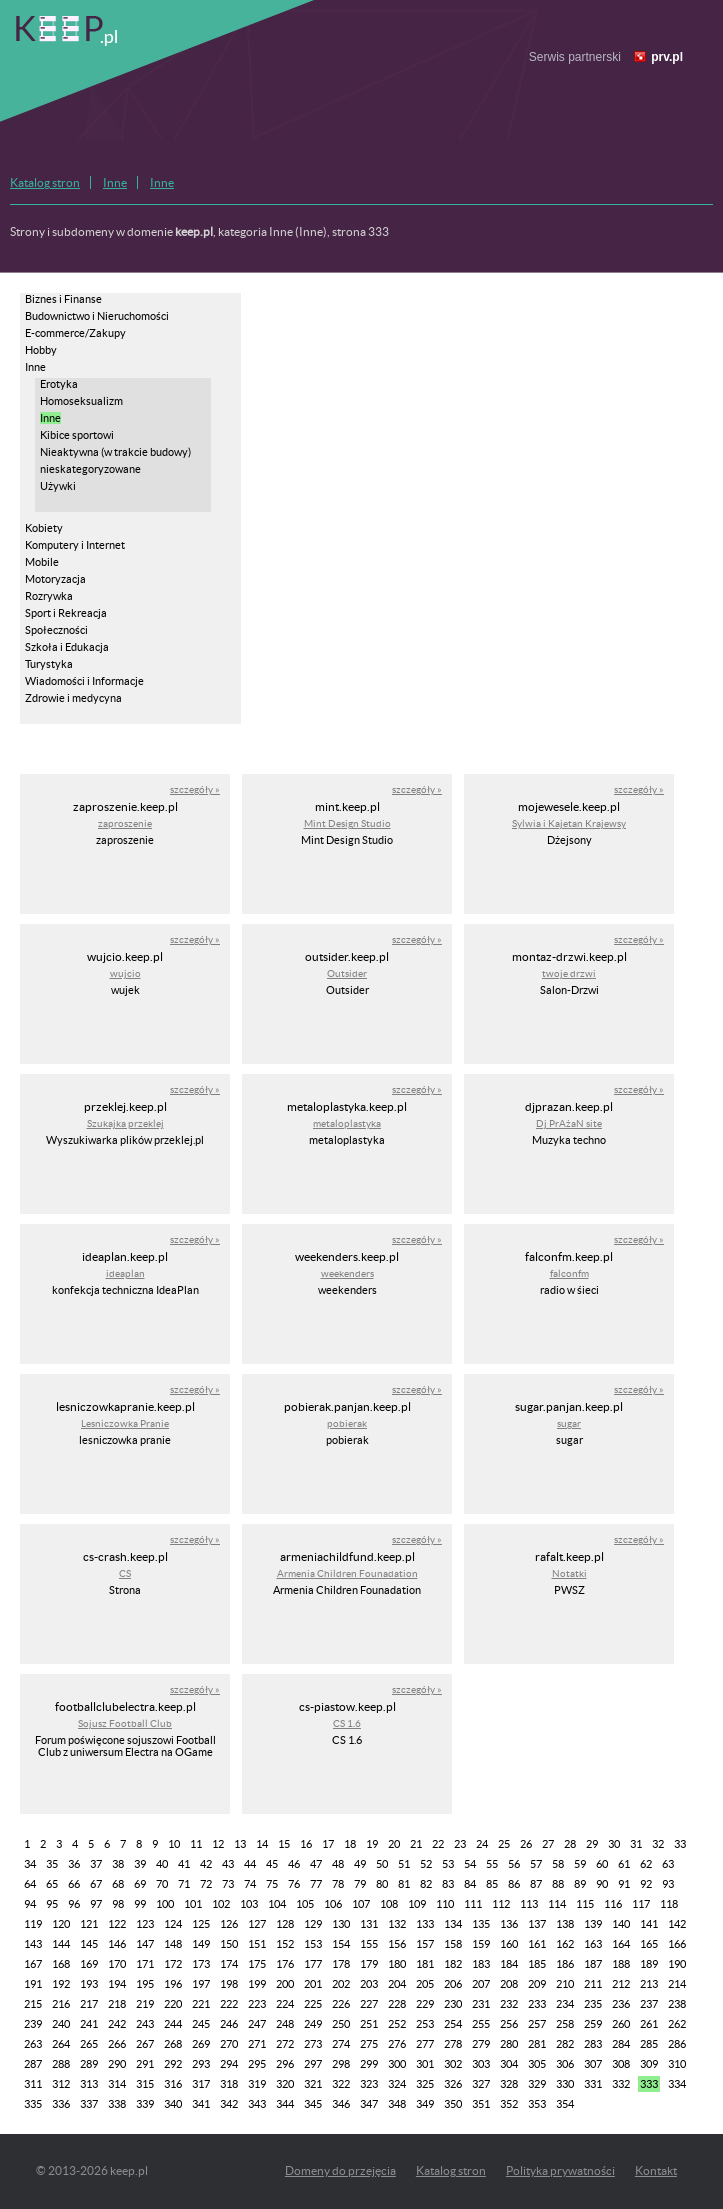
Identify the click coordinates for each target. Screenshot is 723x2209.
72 (206, 1884)
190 (677, 1964)
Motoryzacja (55, 579)
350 (453, 2104)
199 (257, 1984)
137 (537, 1924)
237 (649, 2004)
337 (89, 2104)
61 (624, 1864)
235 (593, 2004)
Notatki (569, 1573)
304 (509, 2064)
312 (61, 2084)
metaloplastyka (347, 1123)
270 (229, 2044)
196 (173, 1984)
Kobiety (44, 528)
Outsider (347, 973)
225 (313, 2004)
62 (646, 1864)
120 (61, 1924)
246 (229, 2024)
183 (481, 1964)
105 (305, 1904)
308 (621, 2064)
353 (537, 2104)
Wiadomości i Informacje (84, 681)
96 (74, 1904)
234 (565, 2004)
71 (184, 1884)
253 (425, 2024)
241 (89, 2024)
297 (313, 2064)
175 (257, 1964)
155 (369, 1944)
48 (338, 1864)
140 (621, 1924)
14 (262, 1844)
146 (117, 1944)
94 (30, 1904)
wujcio (125, 973)
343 (257, 2104)
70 (162, 1884)
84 (470, 1884)
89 (580, 1884)
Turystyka (49, 664)
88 (558, 1884)
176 (285, 1964)
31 (636, 1844)
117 (641, 1904)
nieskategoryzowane (90, 469)
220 (173, 2004)
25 (504, 1844)
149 (201, 1944)
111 (473, 1904)
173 (201, 1964)
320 (285, 2084)
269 (201, 2044)
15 (284, 1844)
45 (272, 1864)
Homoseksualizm (81, 401)
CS (125, 1573)
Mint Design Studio (347, 823)
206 (453, 1984)
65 (52, 1884)
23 (460, 1844)
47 (316, 1864)
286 (677, 2044)
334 (677, 2084)
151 (257, 1944)
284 (621, 2044)
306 (565, 2064)
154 (341, 1944)
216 (61, 2004)
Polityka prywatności (560, 2170)
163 (593, 1944)
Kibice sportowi (77, 435)
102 (221, 1904)
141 (649, 1924)
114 (557, 1904)
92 (646, 1884)
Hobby (41, 350)
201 (313, 1984)
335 (33, 2104)
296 (285, 2064)
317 (201, 2084)
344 (285, 2104)
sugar (569, 1423)
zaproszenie (125, 823)
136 (509, 1924)
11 (196, 1844)
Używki (58, 486)
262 (677, 2024)
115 (585, 1904)
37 (96, 1864)
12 (218, 1844)
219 (145, 2004)
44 (250, 1864)
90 (602, 1884)
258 (565, 2024)
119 (33, 1924)
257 (537, 2024)
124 (173, 1924)
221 (201, 2004)
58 (558, 1864)
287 (33, 2064)
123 (145, 1924)
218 (117, 2004)
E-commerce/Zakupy (75, 333)
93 (668, 1884)
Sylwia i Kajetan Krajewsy (569, 823)
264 (61, 2044)
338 (117, 2104)
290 (117, 2064)
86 (514, 1884)
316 (173, 2084)
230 (453, 2004)
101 (193, 1904)
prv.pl (667, 57)
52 (426, 1864)
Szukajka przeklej (125, 1123)
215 (33, 2004)
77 (316, 1884)
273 (313, 2044)
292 (173, 2064)
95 (52, 1904)
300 (397, 2064)
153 (313, 1944)
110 (445, 1904)
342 (229, 2104)
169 (89, 1964)
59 (580, 1864)
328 (509, 2084)
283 (593, 2044)
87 (536, 1884)
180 (397, 1964)
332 (621, 2084)
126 (229, 1924)
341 (201, 2104)
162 (565, 1944)
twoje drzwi (569, 973)
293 (201, 2064)
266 (117, 2044)
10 (174, 1844)
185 (537, 1964)
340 (173, 2104)
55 (492, 1864)
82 (426, 1884)
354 (565, 2104)
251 (369, 2024)
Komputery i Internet (75, 545)
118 (669, 1904)
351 (481, 2104)
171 (145, 1964)
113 (529, 1904)
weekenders (347, 1273)
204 (397, 1984)
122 (117, 1924)
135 (481, 1924)
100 (165, 1904)
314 (117, 2084)
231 (481, 2004)
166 (677, 1944)
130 (341, 1924)
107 (361, 1904)
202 (341, 1984)
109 (417, 1904)
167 (33, 1964)
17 (328, 1844)
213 (649, 1984)
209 (537, 1984)
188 (621, 1964)
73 (228, 1884)
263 (33, 2044)
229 (425, 2004)
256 (509, 2024)
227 (369, 2004)
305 (537, 2064)
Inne (115, 182)
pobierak (347, 1423)
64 (30, 1884)
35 (52, 1864)
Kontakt (656, 2170)
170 (117, 1964)
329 (537, 2084)
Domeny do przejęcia (340, 2170)
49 (360, 1864)
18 (350, 1844)
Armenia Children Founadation (347, 1573)
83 (448, 1884)
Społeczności (56, 630)
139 (593, 1924)
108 (389, 1904)
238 (677, 2004)
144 (61, 1944)
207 (481, 1984)
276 (397, 2044)
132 (397, 1924)
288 (61, 2064)
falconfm (569, 1273)
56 (514, 1864)
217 (89, 2004)
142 (677, 1924)
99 (140, 1904)
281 (537, 2044)
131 (369, 1924)
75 (272, 1884)
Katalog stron (45, 182)
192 (61, 1984)
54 (470, 1864)
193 (89, 1984)
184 (509, 1964)
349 (425, 2104)
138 (565, 1924)
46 (294, 1864)
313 (89, 2084)
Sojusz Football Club (125, 1723)
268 (173, 2044)
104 (277, 1904)
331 (593, 2084)
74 (250, 1884)
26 (526, 1844)
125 (201, 1924)
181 (425, 1964)
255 (481, 2024)
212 (621, 1984)
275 (369, 2044)
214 (677, 1984)
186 (565, 1964)
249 (313, 2024)
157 (425, 1944)
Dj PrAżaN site (569, 1123)
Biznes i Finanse (63, 299)
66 (74, 1884)
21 (416, 1844)
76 (294, 1884)
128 (285, 1924)
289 (89, 2064)
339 (145, 2104)
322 (341, 2084)
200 (285, 1984)
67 (96, 1884)
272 (285, 2044)
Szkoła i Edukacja (67, 647)
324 (397, 2084)
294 (229, 2064)
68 (118, 1884)
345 (313, 2104)
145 (89, 1944)
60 (602, 1864)
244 (173, 2024)
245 (201, 2024)
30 (614, 1844)
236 (621, 2004)
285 (649, 2044)
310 (677, 2064)
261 (649, 2024)
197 (201, 1984)
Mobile (42, 562)
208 (509, 1984)
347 (369, 2104)
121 (89, 1924)
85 (492, 1884)
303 (481, 2064)
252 (397, 2024)
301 (425, 2064)
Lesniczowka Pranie (125, 1423)
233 (537, 2004)
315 (145, 2084)
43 (228, 1864)
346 (341, 2104)
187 (593, 1964)
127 (257, 1924)
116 (613, 1904)
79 (360, 1884)
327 (481, 2084)
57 (536, 1864)
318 (229, 2084)
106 (333, 1904)
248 (285, 2024)
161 (537, 1944)
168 (61, 1964)
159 (481, 1944)
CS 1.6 (347, 1723)
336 (61, 2104)
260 (621, 2024)
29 (592, 1844)
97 (96, 1904)
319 (257, 2084)
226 (341, 2004)
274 (341, 2044)
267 (145, 2044)
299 (369, 2064)
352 (509, 2104)
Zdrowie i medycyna (73, 698)
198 (229, 1984)
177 (313, 1964)
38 (118, 1864)
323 (369, 2084)
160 (509, 1944)
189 (649, 1964)
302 (453, 2064)
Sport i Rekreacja (66, 613)
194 (117, 1984)
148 (173, 1944)
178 (341, 1964)
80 (382, 1884)
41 (184, 1864)
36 (74, 1864)
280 (509, 2044)
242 (117, 2024)
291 (145, 2064)
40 (162, 1864)
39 (140, 1864)
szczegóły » (195, 789)
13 (240, 1844)
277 (425, 2044)
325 (425, 2084)
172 (173, 1964)
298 (341, 2064)
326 (453, 2084)
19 (372, 1844)
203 (369, 1984)
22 (438, 1844)
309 (649, 2064)
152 (285, 1944)
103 (249, 1904)
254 (453, 2024)
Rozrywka (49, 596)
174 (229, 1964)
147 (145, 1944)
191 (33, 1984)
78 (338, 1884)
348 (397, 2104)
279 (481, 2044)
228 (397, 2004)
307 (593, 2064)
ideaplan (125, 1273)
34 (30, 1864)
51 (404, 1864)
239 (33, 2024)
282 (565, 2044)
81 (404, 1884)
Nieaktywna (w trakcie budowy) (115, 452)
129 (313, 1924)
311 (33, 2084)
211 (593, 1984)
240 (61, 2024)
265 (89, 2044)
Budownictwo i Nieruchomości (97, 316)
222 (229, 2004)
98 (118, 1904)
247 (257, 2024)
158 (453, 1944)
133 (425, 1924)
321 (313, 2084)
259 (593, 2024)
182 (453, 1964)
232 (509, 2004)
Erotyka (59, 384)
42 (206, 1864)
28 (570, 1844)
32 (658, 1844)
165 (649, 1944)
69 (140, 1884)
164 (621, 1944)
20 (394, 1844)
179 (369, 1964)
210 (565, 1984)
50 (382, 1864)
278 (453, 2044)
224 (285, 2004)
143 (33, 1944)
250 (341, 2024)
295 (257, 2064)
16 (306, 1844)
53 (448, 1864)
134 (453, 1924)
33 (680, 1844)
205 (425, 1984)
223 (257, 2004)
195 (145, 1984)
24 (482, 1844)
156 (397, 1944)
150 (229, 1944)
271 (257, 2044)
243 (145, 2024)
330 (565, 2084)
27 (548, 1844)
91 (624, 1884)
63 (668, 1864)
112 (501, 1904)
